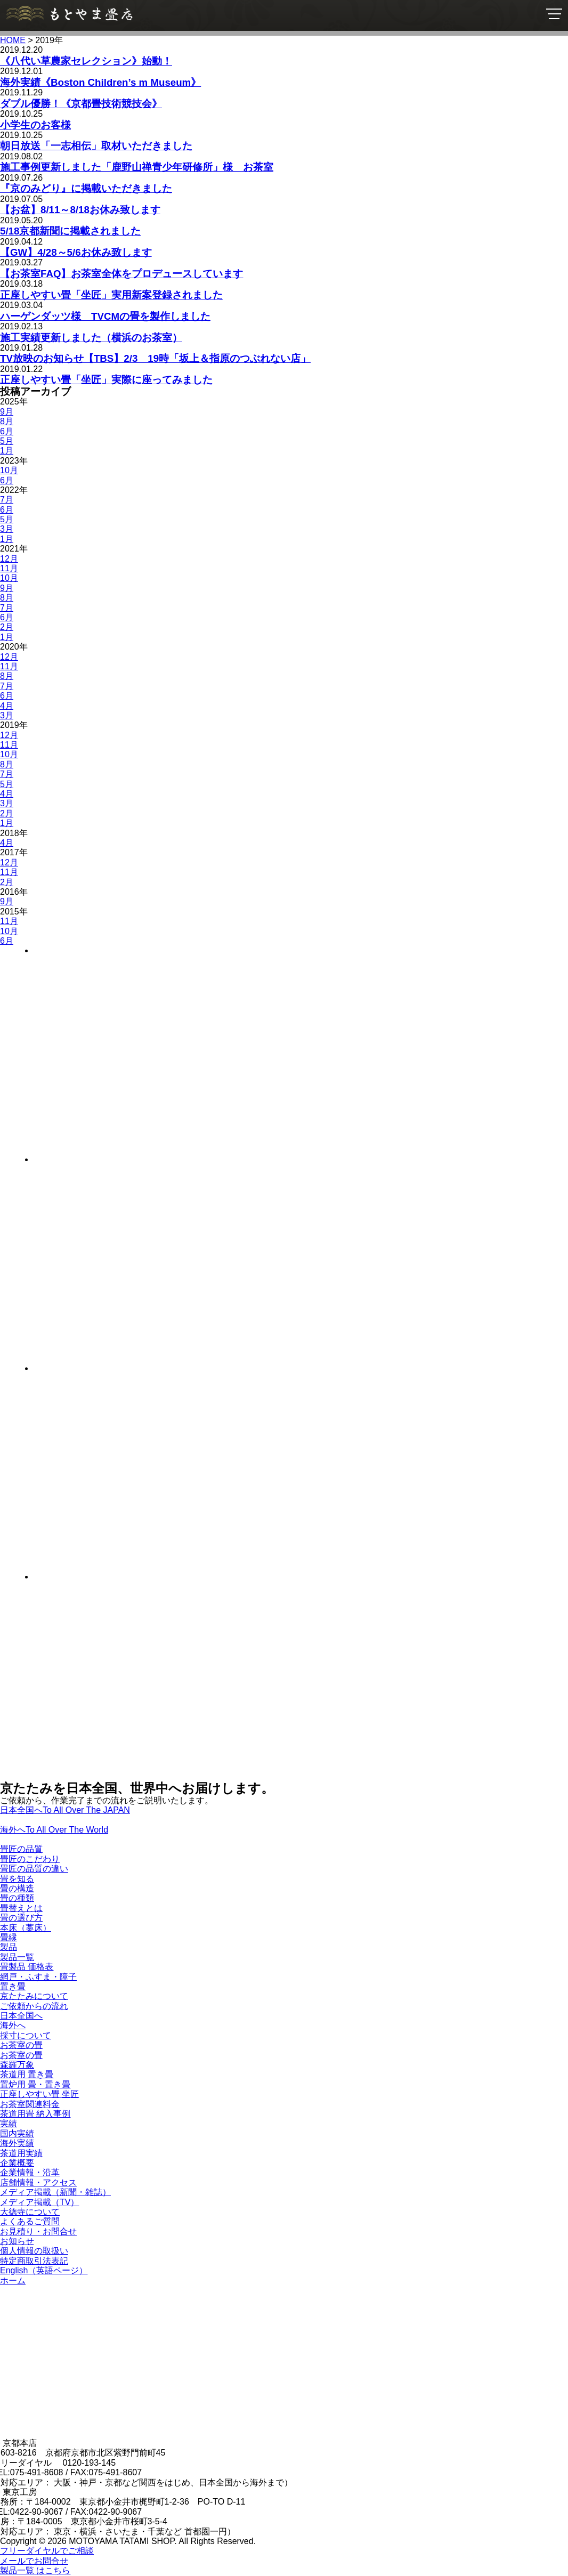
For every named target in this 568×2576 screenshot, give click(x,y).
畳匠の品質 (21, 1848)
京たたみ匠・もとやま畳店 (69, 14)
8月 (6, 421)
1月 (6, 450)
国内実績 (17, 2133)
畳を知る (17, 1878)
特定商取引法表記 (34, 2260)
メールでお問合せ (34, 2560)
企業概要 (17, 2162)
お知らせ (17, 2241)
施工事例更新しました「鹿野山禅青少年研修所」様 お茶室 (136, 167)
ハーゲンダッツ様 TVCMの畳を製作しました (105, 316)
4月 (6, 705)
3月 (6, 528)
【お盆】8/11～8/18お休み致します (80, 209)
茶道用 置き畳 (26, 2074)
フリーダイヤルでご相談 (47, 2550)
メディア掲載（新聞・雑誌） (55, 2192)
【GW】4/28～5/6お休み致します (76, 252)
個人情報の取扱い (34, 2250)
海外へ (13, 2025)
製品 (8, 1946)
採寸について (25, 2035)
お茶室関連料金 (30, 2104)
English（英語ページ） (43, 2270)
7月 (6, 499)
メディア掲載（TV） (39, 2202)
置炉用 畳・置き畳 (35, 2084)
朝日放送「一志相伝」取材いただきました (96, 145)
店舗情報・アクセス (38, 2182)
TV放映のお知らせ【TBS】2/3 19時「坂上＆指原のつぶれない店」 (155, 358)
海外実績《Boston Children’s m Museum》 (100, 82)
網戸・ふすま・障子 (38, 1976)
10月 (9, 470)
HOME (13, 40)
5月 (6, 440)
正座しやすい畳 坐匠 (39, 2094)
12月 (9, 558)
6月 (6, 431)
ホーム (13, 2280)
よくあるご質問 (30, 2221)
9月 (6, 411)
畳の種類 (17, 1897)
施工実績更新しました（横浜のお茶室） (91, 337)
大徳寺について (30, 2211)
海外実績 (17, 2143)
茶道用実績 (21, 2153)
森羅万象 (17, 2064)
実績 (8, 2123)
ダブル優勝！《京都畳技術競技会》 (81, 103)
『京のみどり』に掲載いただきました (86, 188)
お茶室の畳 (21, 2045)
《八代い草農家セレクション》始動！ (86, 61)
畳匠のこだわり (30, 1859)
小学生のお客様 (35, 125)
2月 (6, 626)
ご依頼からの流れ (34, 2006)
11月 (9, 568)
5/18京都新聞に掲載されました (70, 231)
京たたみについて (34, 1995)
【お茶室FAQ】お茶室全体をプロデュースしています (121, 273)
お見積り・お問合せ (38, 2231)
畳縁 (8, 1937)
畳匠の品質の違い (34, 1868)
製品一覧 (17, 1957)
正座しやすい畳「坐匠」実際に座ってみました (106, 379)
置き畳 (13, 1986)
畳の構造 (17, 1888)
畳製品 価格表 (26, 1966)
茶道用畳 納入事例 (35, 2113)
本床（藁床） (25, 1927)
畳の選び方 (21, 1917)
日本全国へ (21, 2015)
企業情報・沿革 (30, 2172)
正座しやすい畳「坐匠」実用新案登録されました (111, 295)
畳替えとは (21, 1908)
